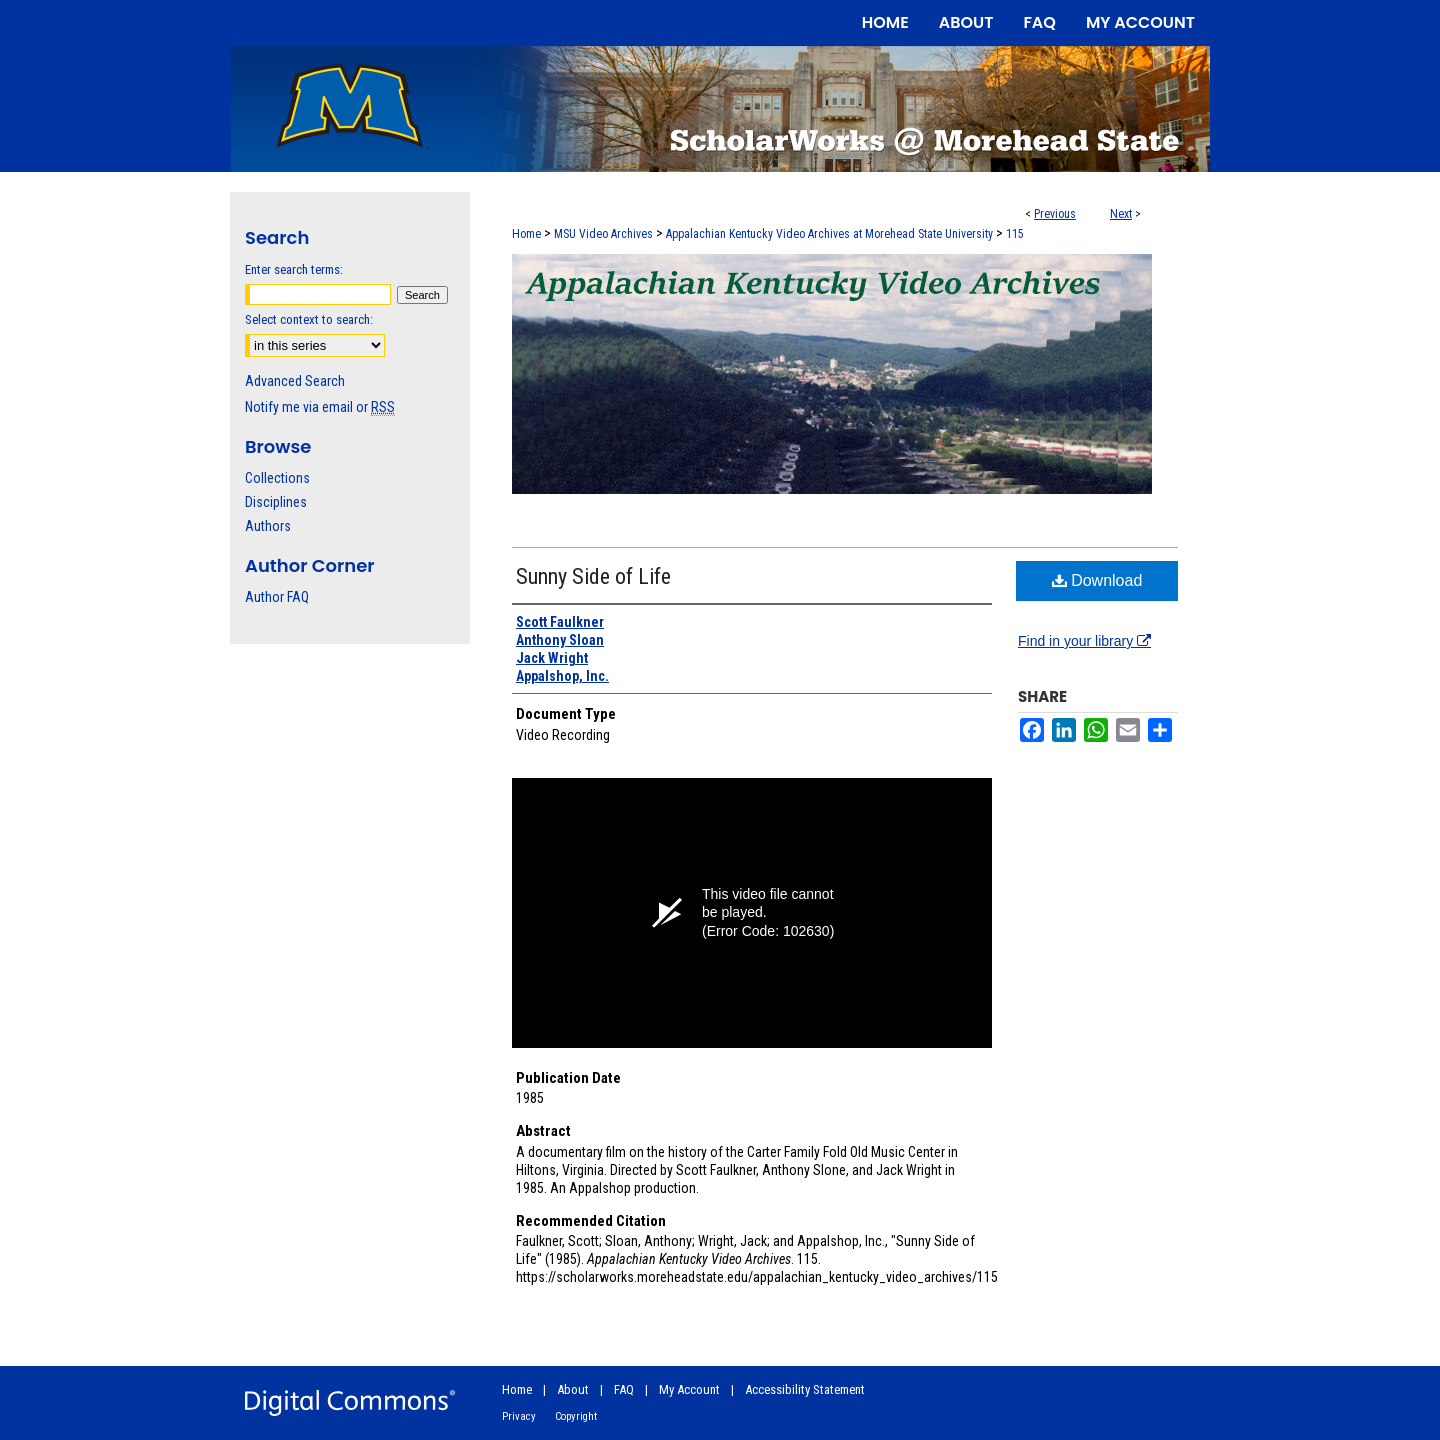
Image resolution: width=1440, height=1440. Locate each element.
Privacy (519, 1416)
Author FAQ (277, 597)
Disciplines (276, 502)
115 (1015, 234)
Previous (1055, 214)
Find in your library (1084, 641)
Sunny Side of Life (593, 576)
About (573, 1389)
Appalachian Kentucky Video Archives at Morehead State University (829, 234)
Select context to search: (309, 319)
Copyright (576, 1416)
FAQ (624, 1389)
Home (526, 234)
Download (1097, 580)
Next (1121, 214)
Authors (268, 526)
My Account (689, 1389)
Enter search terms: (294, 269)
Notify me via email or (320, 407)
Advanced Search (295, 381)
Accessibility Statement (805, 1389)
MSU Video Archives (603, 234)
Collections (277, 478)
